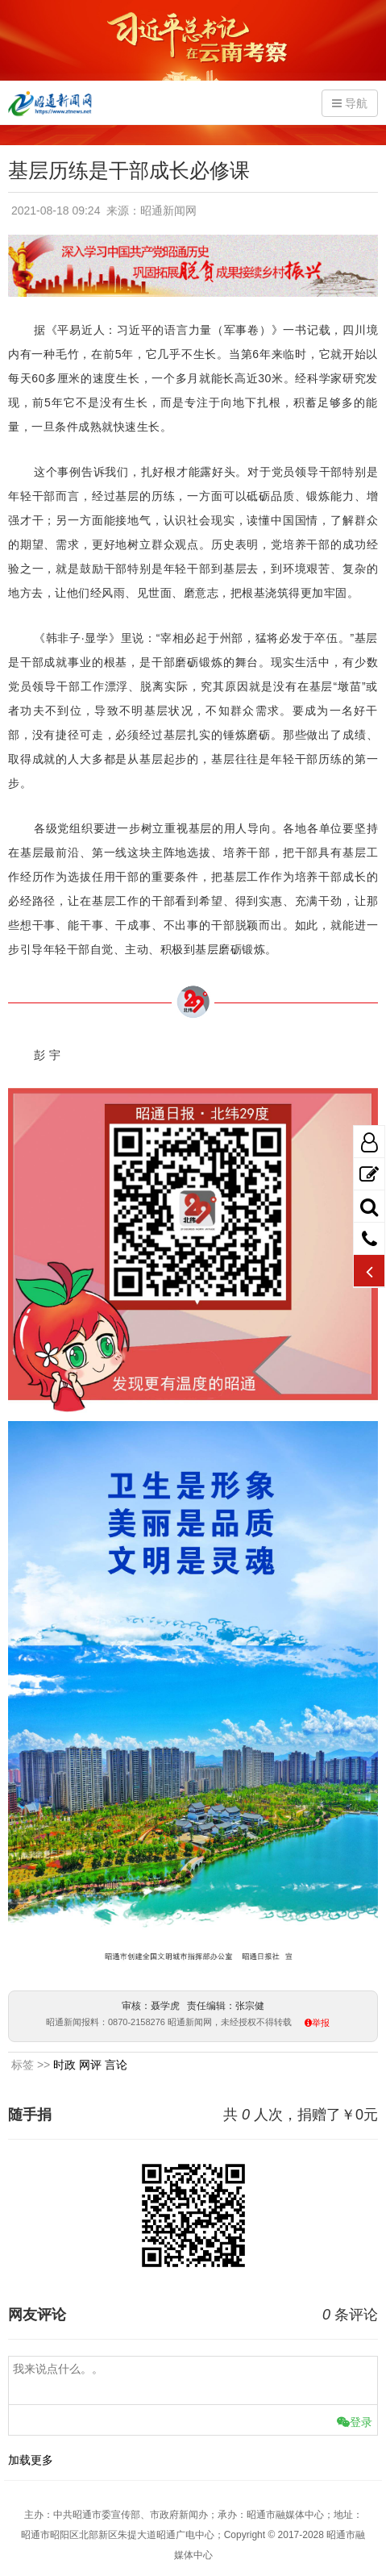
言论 (116, 2064)
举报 (321, 2023)
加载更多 (30, 2459)
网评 (90, 2064)
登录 (354, 2422)
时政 (64, 2064)
